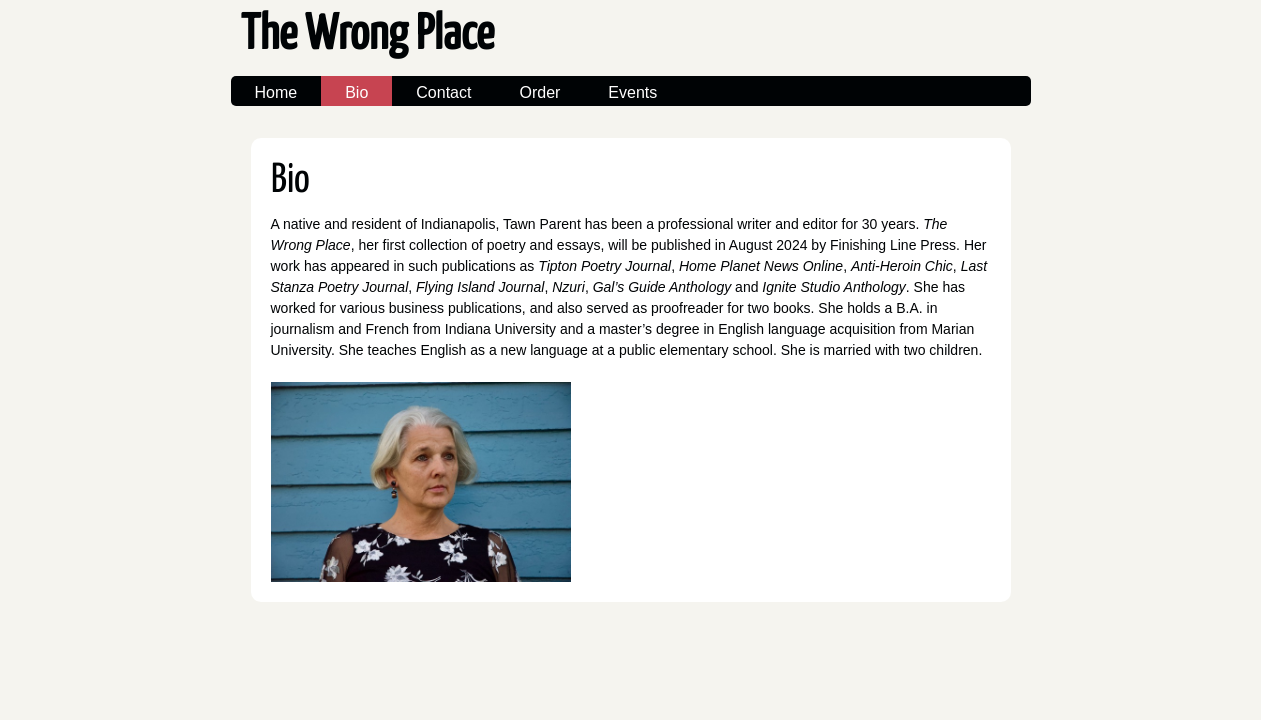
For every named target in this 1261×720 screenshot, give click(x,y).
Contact (443, 92)
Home (276, 92)
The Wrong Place (367, 35)
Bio (356, 92)
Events (632, 92)
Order (539, 92)
